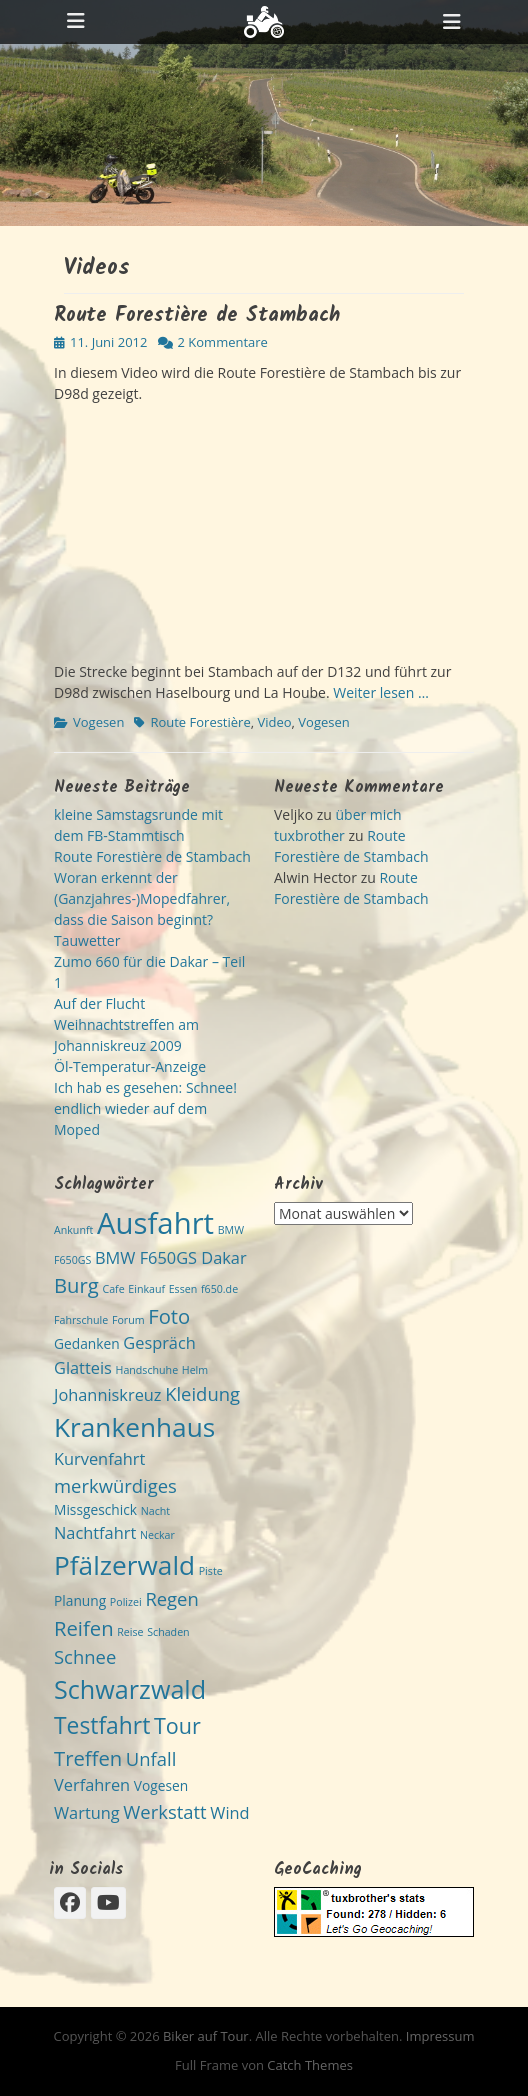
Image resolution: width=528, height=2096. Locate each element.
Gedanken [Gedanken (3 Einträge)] (87, 1343)
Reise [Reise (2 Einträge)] (130, 1632)
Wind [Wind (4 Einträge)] (229, 1813)
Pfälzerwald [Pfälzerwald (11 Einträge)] (124, 1565)
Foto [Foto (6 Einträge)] (169, 1316)
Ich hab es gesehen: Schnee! (145, 1087)
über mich (368, 814)
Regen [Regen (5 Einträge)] (171, 1598)
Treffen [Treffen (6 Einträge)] (88, 1758)
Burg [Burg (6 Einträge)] (76, 1285)
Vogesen (98, 722)
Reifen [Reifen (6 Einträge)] (84, 1628)
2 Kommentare (223, 342)
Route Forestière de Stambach (197, 316)
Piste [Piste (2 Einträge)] (211, 1571)
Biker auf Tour (206, 2036)
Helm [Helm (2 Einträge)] (195, 1370)
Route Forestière (200, 722)
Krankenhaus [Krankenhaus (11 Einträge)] (134, 1427)
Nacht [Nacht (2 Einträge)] (155, 1511)
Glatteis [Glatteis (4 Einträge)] (83, 1368)
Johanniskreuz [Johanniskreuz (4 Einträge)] (108, 1395)
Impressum (440, 2036)
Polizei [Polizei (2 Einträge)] (126, 1602)
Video (274, 722)
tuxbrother (309, 835)
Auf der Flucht (99, 1003)
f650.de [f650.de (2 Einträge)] (219, 1289)
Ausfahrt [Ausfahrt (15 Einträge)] (155, 1223)
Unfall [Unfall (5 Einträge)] (151, 1758)
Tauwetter (87, 940)
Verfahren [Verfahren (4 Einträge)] (92, 1785)
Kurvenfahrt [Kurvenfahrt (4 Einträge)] (99, 1459)
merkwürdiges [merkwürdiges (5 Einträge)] (115, 1485)
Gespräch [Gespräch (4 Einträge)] (159, 1343)
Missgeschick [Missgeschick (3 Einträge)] (95, 1509)
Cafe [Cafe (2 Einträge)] (113, 1289)
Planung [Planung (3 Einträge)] (80, 1600)
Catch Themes (310, 2065)
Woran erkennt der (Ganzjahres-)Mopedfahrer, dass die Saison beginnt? (142, 898)
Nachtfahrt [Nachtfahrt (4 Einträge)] (95, 1533)
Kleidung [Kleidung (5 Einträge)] (202, 1393)
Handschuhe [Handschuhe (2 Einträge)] (147, 1370)
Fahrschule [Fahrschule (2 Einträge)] (81, 1320)
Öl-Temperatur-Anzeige (130, 1066)
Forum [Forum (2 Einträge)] (128, 1320)
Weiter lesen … (381, 692)
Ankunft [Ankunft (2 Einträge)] (73, 1230)
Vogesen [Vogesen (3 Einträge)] (161, 1785)
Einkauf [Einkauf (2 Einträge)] (146, 1289)
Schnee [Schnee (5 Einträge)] (85, 1656)
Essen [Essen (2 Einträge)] (183, 1289)
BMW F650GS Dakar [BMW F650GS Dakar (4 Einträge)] (171, 1258)
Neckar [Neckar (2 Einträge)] (157, 1535)
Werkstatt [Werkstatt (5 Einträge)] (164, 1811)
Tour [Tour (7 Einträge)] (177, 1725)
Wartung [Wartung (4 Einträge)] (87, 1813)
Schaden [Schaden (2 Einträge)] (168, 1632)
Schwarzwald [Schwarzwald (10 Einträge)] (130, 1689)
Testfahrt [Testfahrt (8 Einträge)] (102, 1725)
